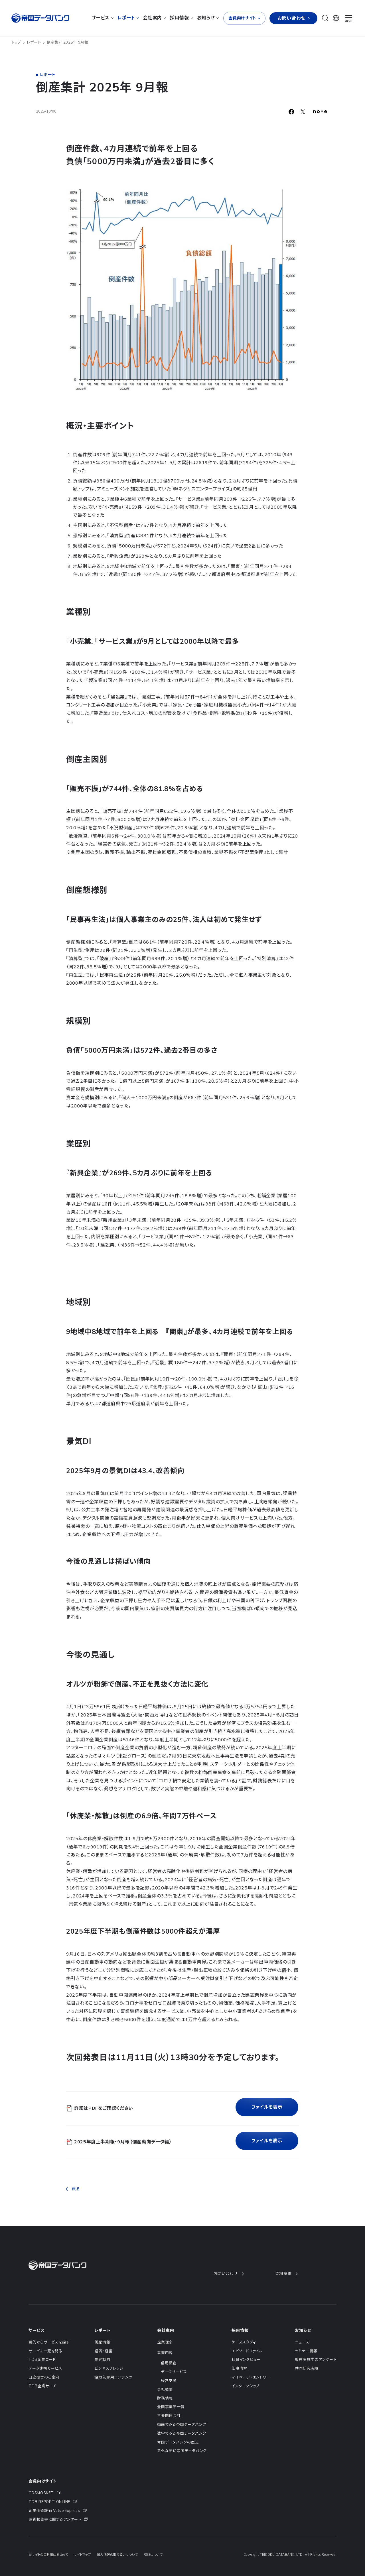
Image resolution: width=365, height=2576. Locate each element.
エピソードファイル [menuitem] (247, 2351)
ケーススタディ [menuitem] (244, 2342)
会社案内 (165, 2330)
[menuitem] (58, 2493)
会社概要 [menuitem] (165, 2389)
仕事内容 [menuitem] (239, 2368)
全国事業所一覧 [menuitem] (170, 2407)
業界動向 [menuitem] (102, 2359)
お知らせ (303, 2330)
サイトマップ (82, 2555)
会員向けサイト (43, 2481)
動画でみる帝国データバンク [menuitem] (181, 2424)
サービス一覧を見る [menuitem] (45, 2351)
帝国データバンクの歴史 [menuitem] (178, 2442)
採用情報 (240, 2330)
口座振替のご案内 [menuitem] (44, 2377)
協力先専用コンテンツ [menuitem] (113, 2377)
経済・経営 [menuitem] (103, 2351)
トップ (18, 42)
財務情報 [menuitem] (165, 2398)
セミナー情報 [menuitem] (306, 2351)
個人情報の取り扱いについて (117, 2555)
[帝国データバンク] (41, 18)
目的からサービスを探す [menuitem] (49, 2342)
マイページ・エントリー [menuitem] (251, 2377)
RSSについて (153, 2555)
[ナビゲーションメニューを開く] (348, 19)
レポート (36, 42)
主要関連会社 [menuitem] (169, 2415)
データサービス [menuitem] (173, 2372)
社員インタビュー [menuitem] (246, 2359)
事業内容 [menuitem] (165, 2352)
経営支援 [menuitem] (169, 2380)
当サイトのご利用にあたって (48, 2555)
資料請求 (286, 2273)
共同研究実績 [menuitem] (307, 2368)
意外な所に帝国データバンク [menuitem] (182, 2450)
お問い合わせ (228, 2273)
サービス (36, 2330)
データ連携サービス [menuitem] (45, 2368)
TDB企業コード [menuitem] (42, 2359)
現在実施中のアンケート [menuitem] (315, 2359)
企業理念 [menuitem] (165, 2342)
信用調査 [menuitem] (169, 2363)
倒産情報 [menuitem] (102, 2342)
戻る (73, 2189)
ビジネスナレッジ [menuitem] (108, 2368)
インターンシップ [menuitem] (245, 2386)
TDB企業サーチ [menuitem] (42, 2386)
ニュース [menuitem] (302, 2342)
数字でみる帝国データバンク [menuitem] (181, 2433)
